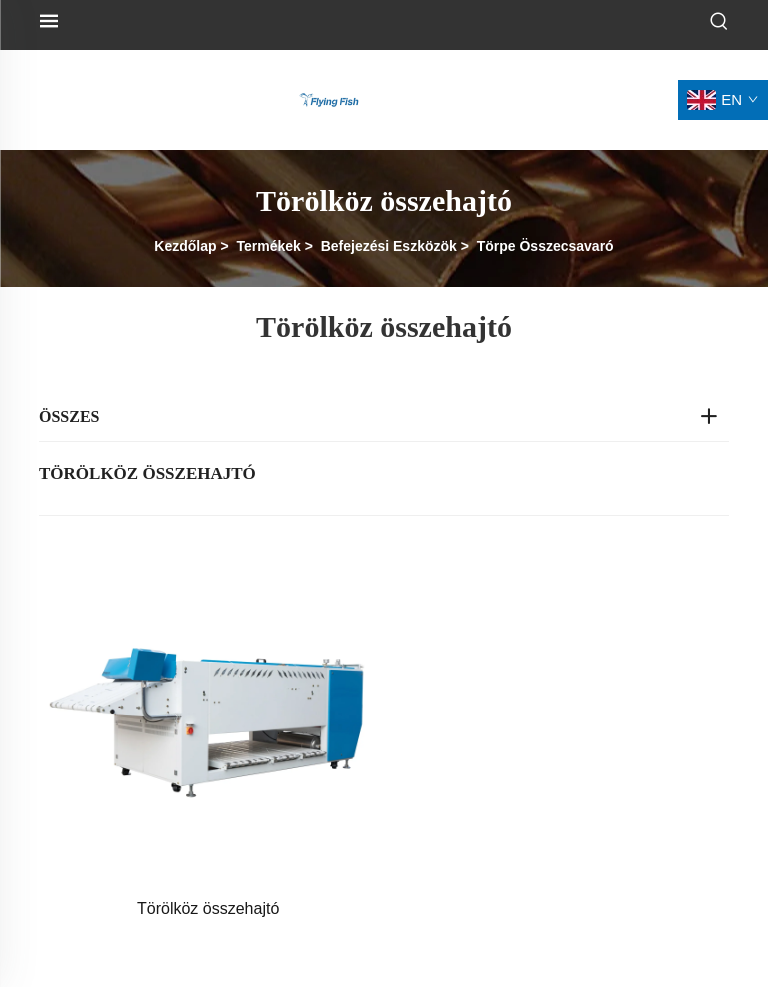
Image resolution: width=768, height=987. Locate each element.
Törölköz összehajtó (208, 908)
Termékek (268, 246)
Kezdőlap (185, 246)
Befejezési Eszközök (389, 246)
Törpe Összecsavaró (545, 246)
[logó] (329, 98)
